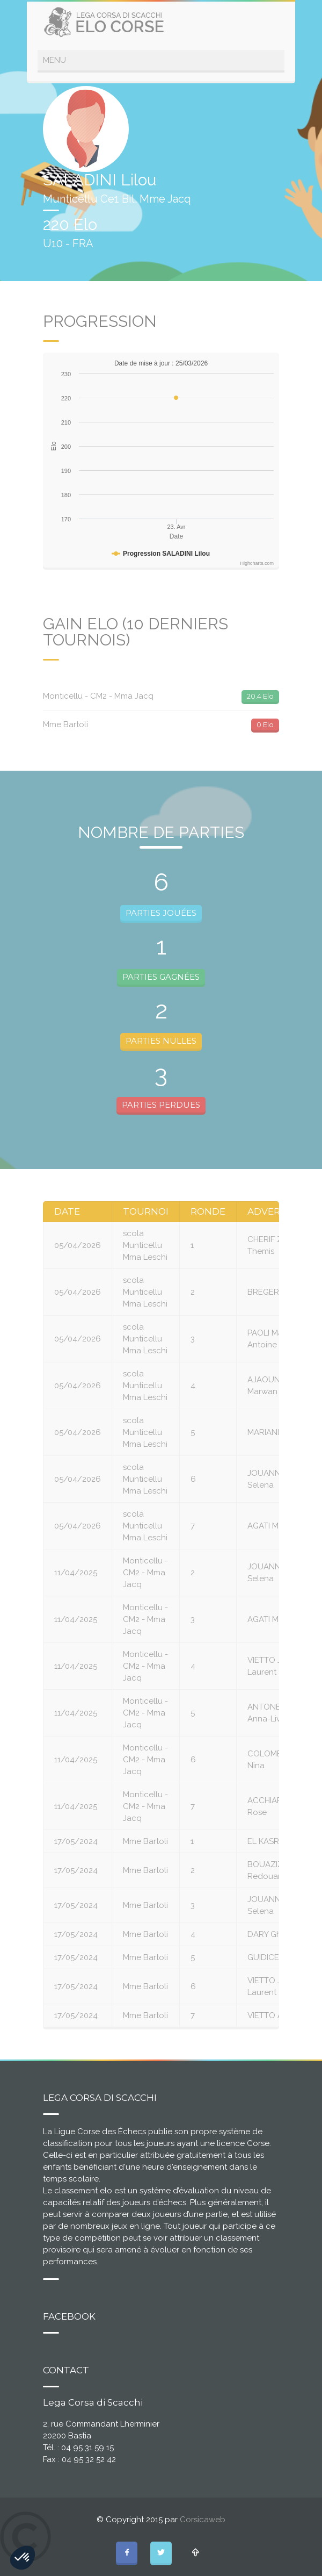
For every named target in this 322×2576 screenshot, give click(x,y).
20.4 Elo (260, 696)
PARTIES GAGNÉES (161, 977)
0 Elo (265, 724)
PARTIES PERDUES (161, 1105)
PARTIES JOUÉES (161, 913)
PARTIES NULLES (161, 1041)
